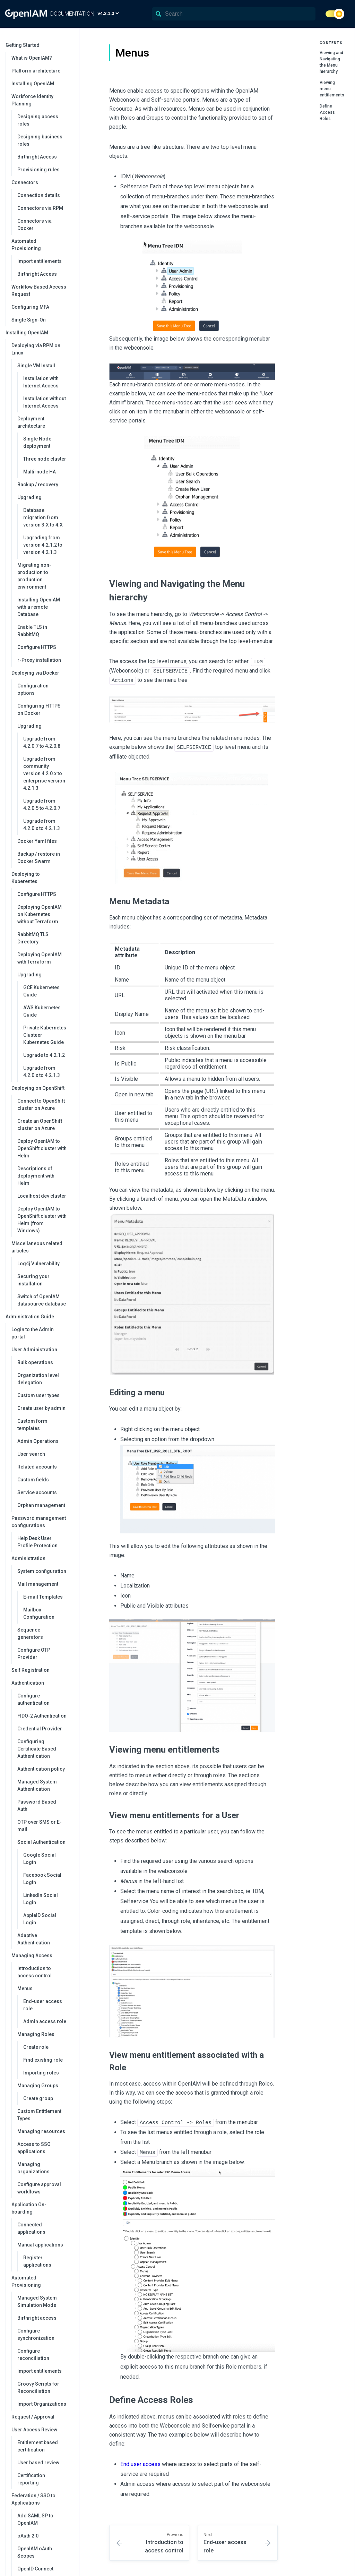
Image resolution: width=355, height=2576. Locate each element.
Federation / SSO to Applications (41, 2499)
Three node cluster (44, 459)
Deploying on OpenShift (41, 1088)
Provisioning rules (38, 169)
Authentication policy (41, 1769)
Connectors (41, 182)
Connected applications (31, 2228)
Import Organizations (41, 2404)
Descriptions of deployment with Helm (35, 1176)
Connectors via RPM (40, 208)
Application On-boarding (41, 2208)
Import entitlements (39, 261)
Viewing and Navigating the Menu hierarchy (331, 62)
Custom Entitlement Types (39, 2114)
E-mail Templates (43, 1597)
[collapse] (70, 45)
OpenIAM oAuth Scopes (34, 2552)
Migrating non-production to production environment (34, 576)
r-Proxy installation (39, 660)
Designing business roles (39, 140)
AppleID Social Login (39, 1918)
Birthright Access (37, 157)
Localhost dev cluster (41, 1196)
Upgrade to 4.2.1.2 (44, 1055)
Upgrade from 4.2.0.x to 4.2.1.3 (41, 824)
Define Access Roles (327, 112)
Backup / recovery (37, 484)
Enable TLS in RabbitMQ (32, 630)
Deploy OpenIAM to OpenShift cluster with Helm (42, 1148)
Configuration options (33, 689)
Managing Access (41, 1955)
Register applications (37, 2261)
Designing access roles (37, 120)
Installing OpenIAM (32, 83)
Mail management (44, 1584)
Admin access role (44, 2021)
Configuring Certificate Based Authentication (36, 1749)
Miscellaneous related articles (41, 1247)
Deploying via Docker (41, 673)
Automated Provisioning (41, 244)
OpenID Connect (35, 2568)
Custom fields (33, 1479)
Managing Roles (44, 2034)
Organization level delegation (38, 1378)
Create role (36, 2047)
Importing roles (41, 2073)
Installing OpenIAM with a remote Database (38, 607)
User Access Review (41, 2429)
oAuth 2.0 (27, 2536)
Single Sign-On (28, 320)
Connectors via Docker (34, 224)
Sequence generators (30, 1633)
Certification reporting (31, 2479)
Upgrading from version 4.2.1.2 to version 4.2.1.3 (42, 545)
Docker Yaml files (37, 841)
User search (31, 1454)
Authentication (41, 1683)
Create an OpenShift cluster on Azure (39, 1124)
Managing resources (41, 2131)
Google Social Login (39, 1858)
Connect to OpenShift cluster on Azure (41, 1104)
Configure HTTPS (36, 647)
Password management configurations (41, 1521)
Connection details (38, 195)
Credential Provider (39, 1728)
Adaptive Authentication (33, 1939)
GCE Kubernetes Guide (41, 991)
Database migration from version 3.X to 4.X (43, 517)
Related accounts (37, 1467)
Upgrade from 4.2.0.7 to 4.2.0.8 (41, 742)
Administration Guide (39, 1316)
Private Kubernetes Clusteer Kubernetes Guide (44, 1035)
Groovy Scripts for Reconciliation (38, 2387)
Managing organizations (33, 2168)
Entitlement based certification (37, 2446)
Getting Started (39, 45)
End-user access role (42, 2005)
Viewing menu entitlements (332, 88)
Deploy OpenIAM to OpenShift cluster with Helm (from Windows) (42, 1219)
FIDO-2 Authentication (42, 1716)
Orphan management (41, 1505)
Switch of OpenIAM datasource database (41, 1300)
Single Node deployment (37, 442)
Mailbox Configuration (38, 1613)
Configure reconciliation (33, 2354)
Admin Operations (38, 1441)
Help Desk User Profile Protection (37, 1541)
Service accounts (37, 1492)
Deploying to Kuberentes (41, 877)
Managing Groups (44, 2085)
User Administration (41, 1349)
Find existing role (43, 2060)
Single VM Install (44, 365)
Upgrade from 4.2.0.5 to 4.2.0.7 (41, 804)
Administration (41, 1558)
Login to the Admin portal (32, 1333)
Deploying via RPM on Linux (41, 349)
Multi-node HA (39, 471)
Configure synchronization (35, 2334)
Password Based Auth (36, 1805)
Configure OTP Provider (33, 1653)
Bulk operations (35, 1362)
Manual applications (44, 2245)
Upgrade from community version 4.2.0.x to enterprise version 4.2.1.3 (44, 773)
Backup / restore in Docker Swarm (38, 857)
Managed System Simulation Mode (37, 2301)
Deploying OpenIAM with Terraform (39, 958)
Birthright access (37, 2318)
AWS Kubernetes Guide (42, 1011)
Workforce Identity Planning (41, 100)
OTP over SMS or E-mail (39, 1825)
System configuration (41, 1571)
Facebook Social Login (42, 1878)
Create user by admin (41, 1408)
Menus (44, 1988)
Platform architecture (35, 71)
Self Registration (30, 1670)
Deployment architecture (44, 422)
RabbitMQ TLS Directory (33, 938)
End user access (140, 2462)
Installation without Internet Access (44, 402)
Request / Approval (32, 2417)
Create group (38, 2098)
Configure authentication (33, 1699)
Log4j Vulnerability (38, 1263)
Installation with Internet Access (41, 382)
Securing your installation (33, 1280)
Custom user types (38, 1395)
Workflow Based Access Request (38, 290)
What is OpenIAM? (31, 58)
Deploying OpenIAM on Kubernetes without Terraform (39, 914)
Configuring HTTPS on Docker (39, 709)
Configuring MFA (30, 307)
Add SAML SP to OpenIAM (35, 2519)
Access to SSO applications (34, 2147)
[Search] (233, 13)
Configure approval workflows (39, 2188)
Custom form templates (32, 1424)
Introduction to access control (34, 1972)
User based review (38, 2462)
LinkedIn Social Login (40, 1898)
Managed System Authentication (37, 1785)
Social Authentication (44, 1842)
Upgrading (44, 497)
